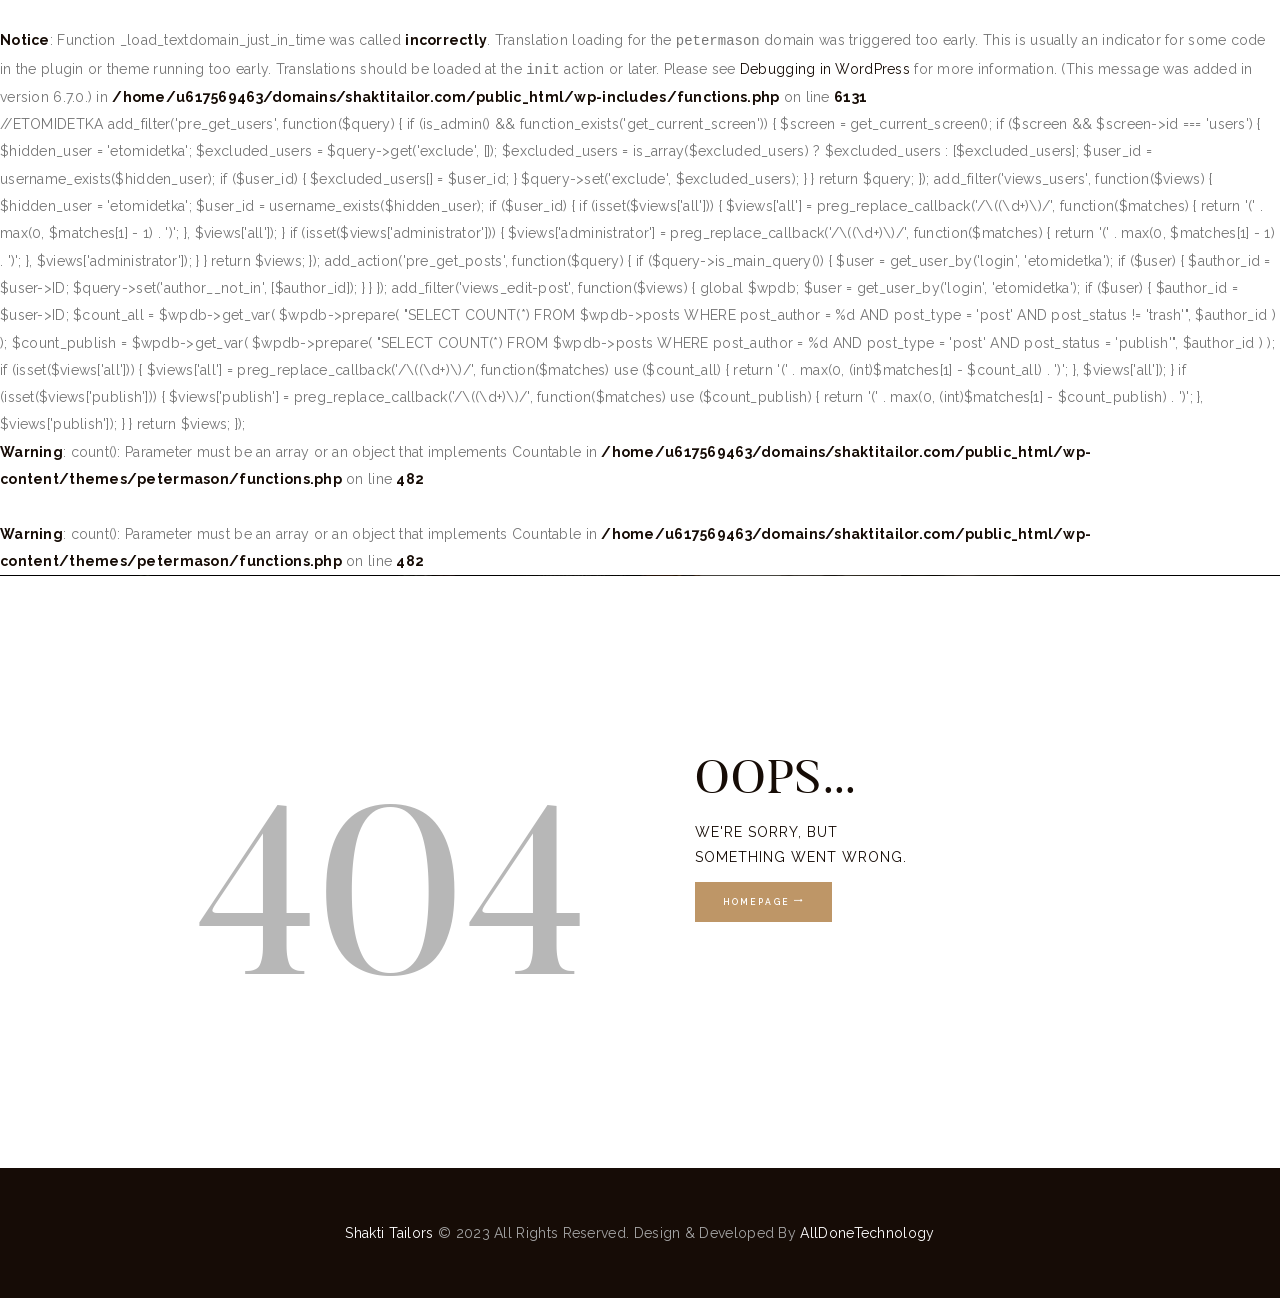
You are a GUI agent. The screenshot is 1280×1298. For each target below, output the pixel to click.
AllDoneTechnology (867, 1233)
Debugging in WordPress (825, 69)
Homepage (756, 902)
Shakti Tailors (391, 1233)
